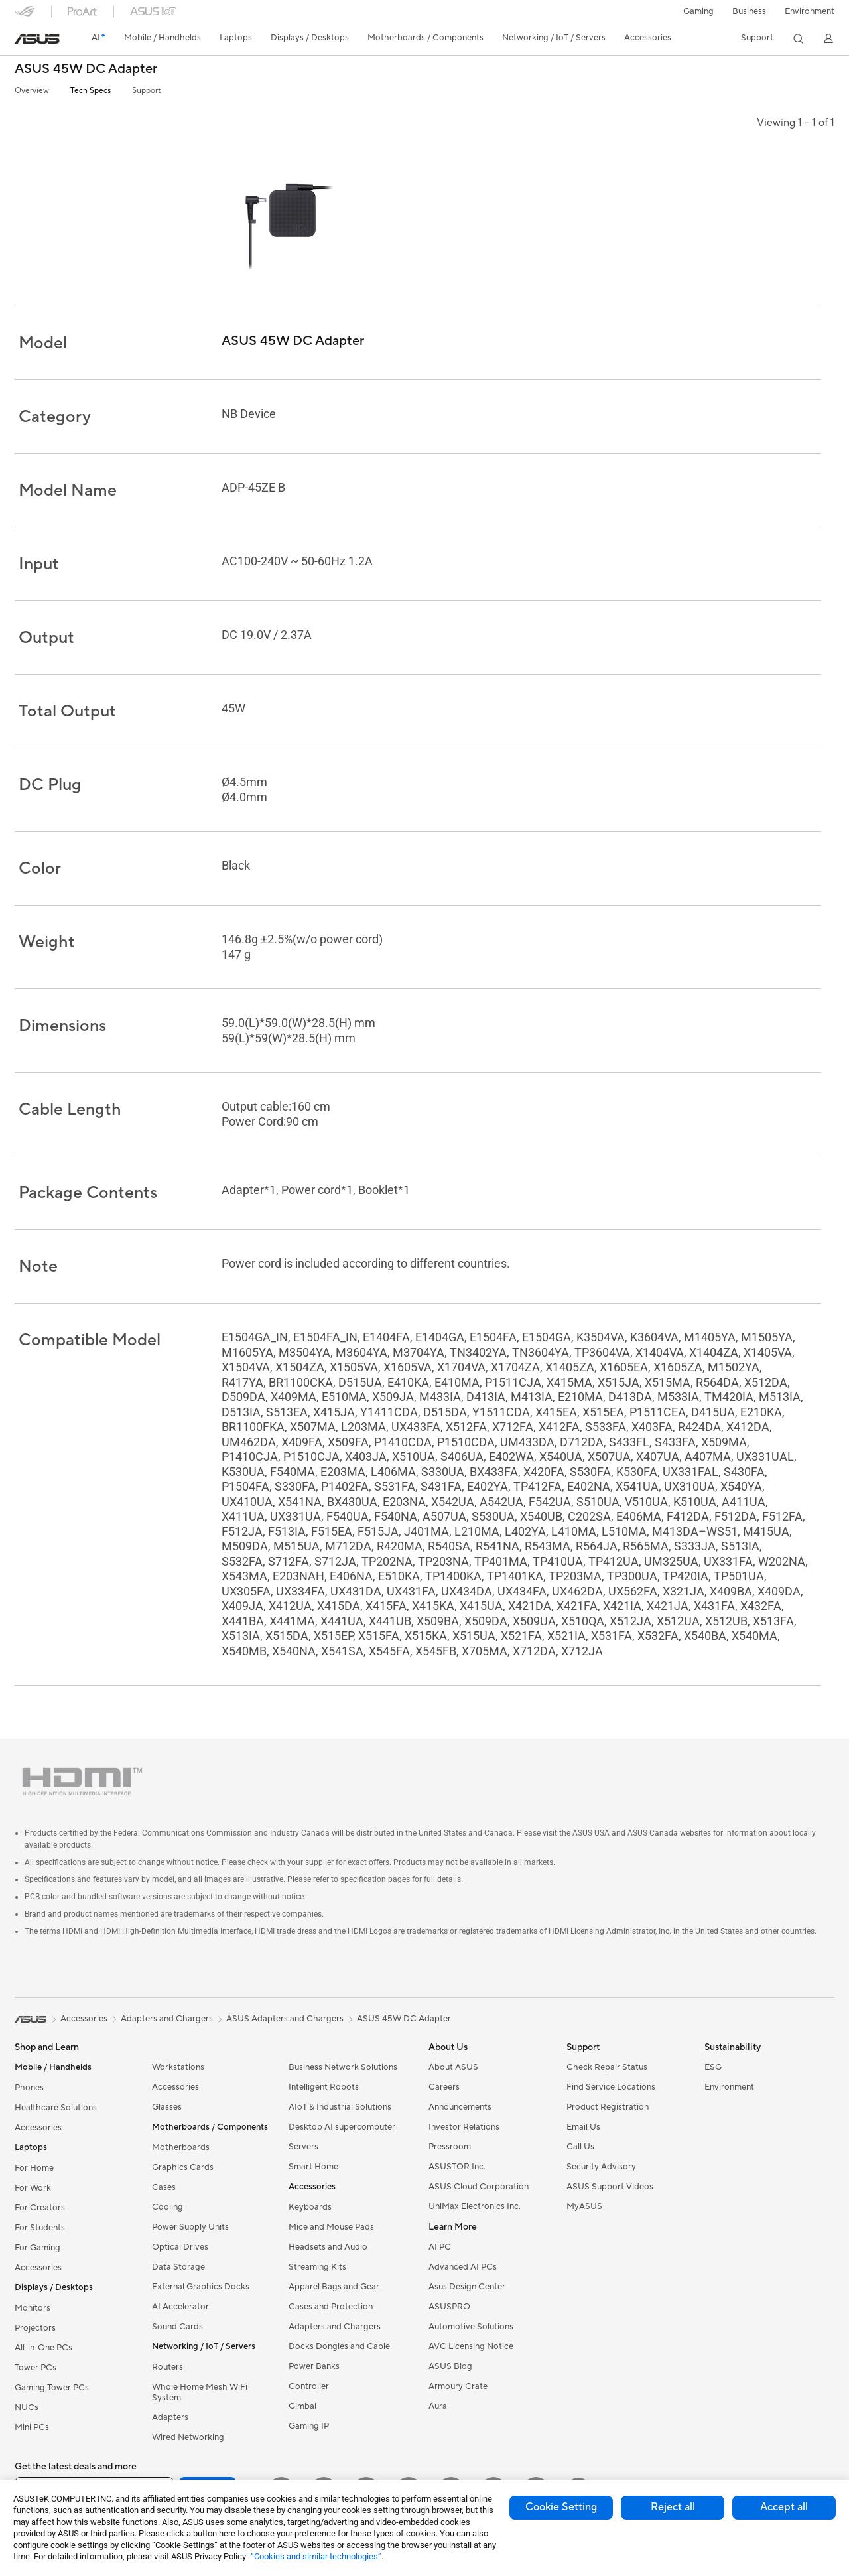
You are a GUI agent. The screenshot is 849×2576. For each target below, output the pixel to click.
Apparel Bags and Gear (334, 2286)
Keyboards (310, 2207)
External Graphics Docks (200, 2286)
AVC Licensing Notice (470, 2346)
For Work (33, 2188)
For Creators (40, 2208)
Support (146, 91)
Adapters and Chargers (335, 2326)
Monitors (32, 2308)
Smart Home (313, 2166)
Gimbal (302, 2406)
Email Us (583, 2127)
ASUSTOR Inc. (457, 2166)
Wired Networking (188, 2437)
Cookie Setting (561, 2507)
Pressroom (449, 2146)
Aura (437, 2406)
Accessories (38, 2127)
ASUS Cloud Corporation (478, 2186)
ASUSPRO (449, 2306)
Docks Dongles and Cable (339, 2346)
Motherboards (181, 2147)
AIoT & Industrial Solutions (340, 2107)
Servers (303, 2146)
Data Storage (178, 2267)
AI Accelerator (180, 2306)
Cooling (167, 2207)
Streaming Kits (317, 2267)
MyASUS (584, 2206)
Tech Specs (90, 91)
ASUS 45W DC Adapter (86, 69)
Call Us (580, 2146)
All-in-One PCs (43, 2347)
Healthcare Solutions (56, 2107)
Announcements (459, 2107)
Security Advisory (601, 2166)
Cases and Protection (331, 2306)
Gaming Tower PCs (52, 2387)
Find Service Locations (610, 2087)
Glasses (167, 2107)
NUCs (26, 2407)
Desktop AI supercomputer (342, 2127)
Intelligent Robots (324, 2087)
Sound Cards (177, 2326)
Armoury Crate (458, 2386)
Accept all (784, 2507)
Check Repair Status (606, 2067)
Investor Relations (463, 2127)
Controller (309, 2386)
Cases (164, 2187)
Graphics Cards (183, 2167)
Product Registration (607, 2107)
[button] (698, 11)
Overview (32, 91)
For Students (40, 2227)
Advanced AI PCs (462, 2267)
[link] (37, 39)
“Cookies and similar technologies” (316, 2556)
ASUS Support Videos (609, 2186)
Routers (167, 2367)
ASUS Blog (450, 2366)
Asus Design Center (466, 2286)
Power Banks (314, 2366)
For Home (34, 2168)
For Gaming (37, 2247)
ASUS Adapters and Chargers (285, 2018)
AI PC (439, 2247)
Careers (444, 2087)
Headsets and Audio (328, 2247)
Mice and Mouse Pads (331, 2227)
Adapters (170, 2417)
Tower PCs (35, 2367)
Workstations (178, 2067)
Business (749, 11)
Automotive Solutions (470, 2326)
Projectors (35, 2328)
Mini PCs (32, 2427)
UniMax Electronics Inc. (474, 2206)
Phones (29, 2087)
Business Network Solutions (343, 2067)
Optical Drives (180, 2247)
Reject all (673, 2507)
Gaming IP (309, 2426)
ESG (713, 2067)
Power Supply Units (190, 2227)
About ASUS (453, 2067)
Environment (809, 11)
